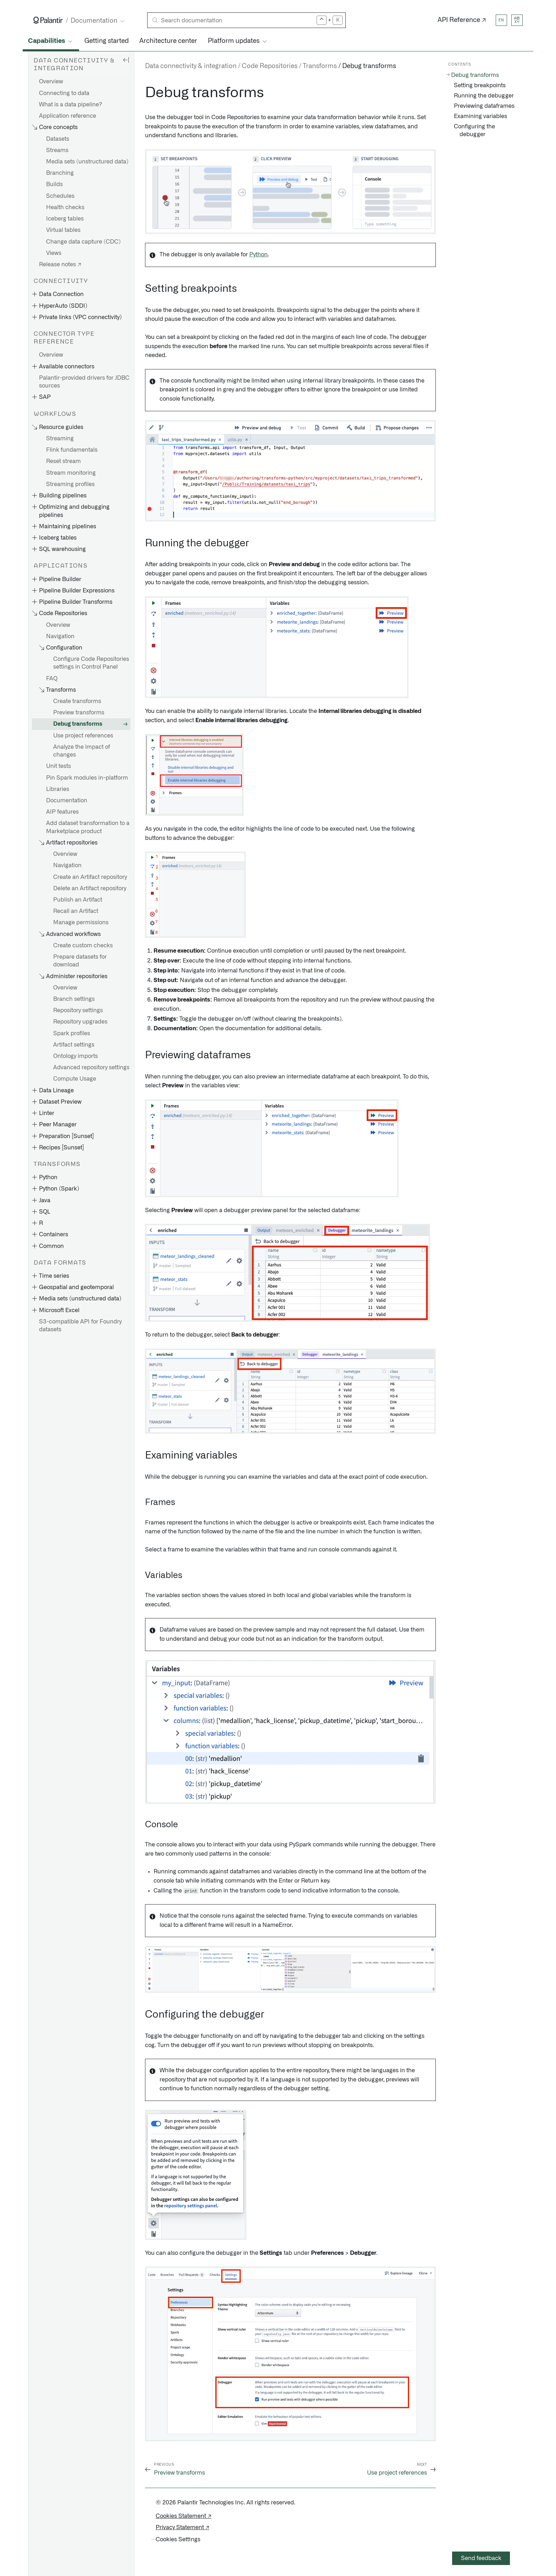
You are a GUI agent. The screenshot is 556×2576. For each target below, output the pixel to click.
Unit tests (58, 766)
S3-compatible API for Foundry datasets (80, 1325)
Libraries (57, 789)
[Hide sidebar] (125, 59)
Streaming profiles (70, 484)
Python (258, 254)
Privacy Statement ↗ (182, 2527)
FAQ (51, 678)
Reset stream (63, 461)
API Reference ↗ (462, 20)
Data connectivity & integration (191, 66)
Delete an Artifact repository (89, 888)
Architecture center (168, 41)
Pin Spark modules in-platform (87, 778)
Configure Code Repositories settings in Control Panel (91, 663)
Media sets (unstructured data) (87, 162)
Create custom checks (83, 945)
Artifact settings (73, 1045)
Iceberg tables (65, 219)
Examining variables (480, 116)
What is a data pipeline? (70, 104)
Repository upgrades (80, 1022)
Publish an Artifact (77, 900)
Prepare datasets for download (80, 961)
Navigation (60, 636)
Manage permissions (81, 922)
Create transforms (77, 701)
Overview (51, 81)
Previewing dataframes (484, 106)
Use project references (83, 735)
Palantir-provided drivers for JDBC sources (84, 382)
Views (53, 253)
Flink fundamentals (72, 450)
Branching (60, 173)
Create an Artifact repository (90, 877)
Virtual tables (63, 230)
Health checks (65, 207)
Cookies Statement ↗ (183, 2516)
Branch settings (74, 999)
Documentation (66, 800)
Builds (54, 184)
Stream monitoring (71, 473)
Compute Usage (74, 1079)
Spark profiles (71, 1033)
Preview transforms (78, 712)
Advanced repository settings (91, 1067)
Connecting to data (64, 93)
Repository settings (78, 1010)
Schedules (60, 196)
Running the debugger (484, 96)
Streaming (60, 438)
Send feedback (481, 2558)
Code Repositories (270, 66)
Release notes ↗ (60, 264)
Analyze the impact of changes (81, 751)
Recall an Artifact (75, 911)
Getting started (106, 41)
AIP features (62, 812)
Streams (57, 150)
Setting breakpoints (480, 85)
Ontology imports (75, 1056)
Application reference (67, 116)
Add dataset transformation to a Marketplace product (87, 827)
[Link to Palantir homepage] (48, 20)
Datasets (57, 139)
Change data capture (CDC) (83, 242)
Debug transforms (77, 724)
